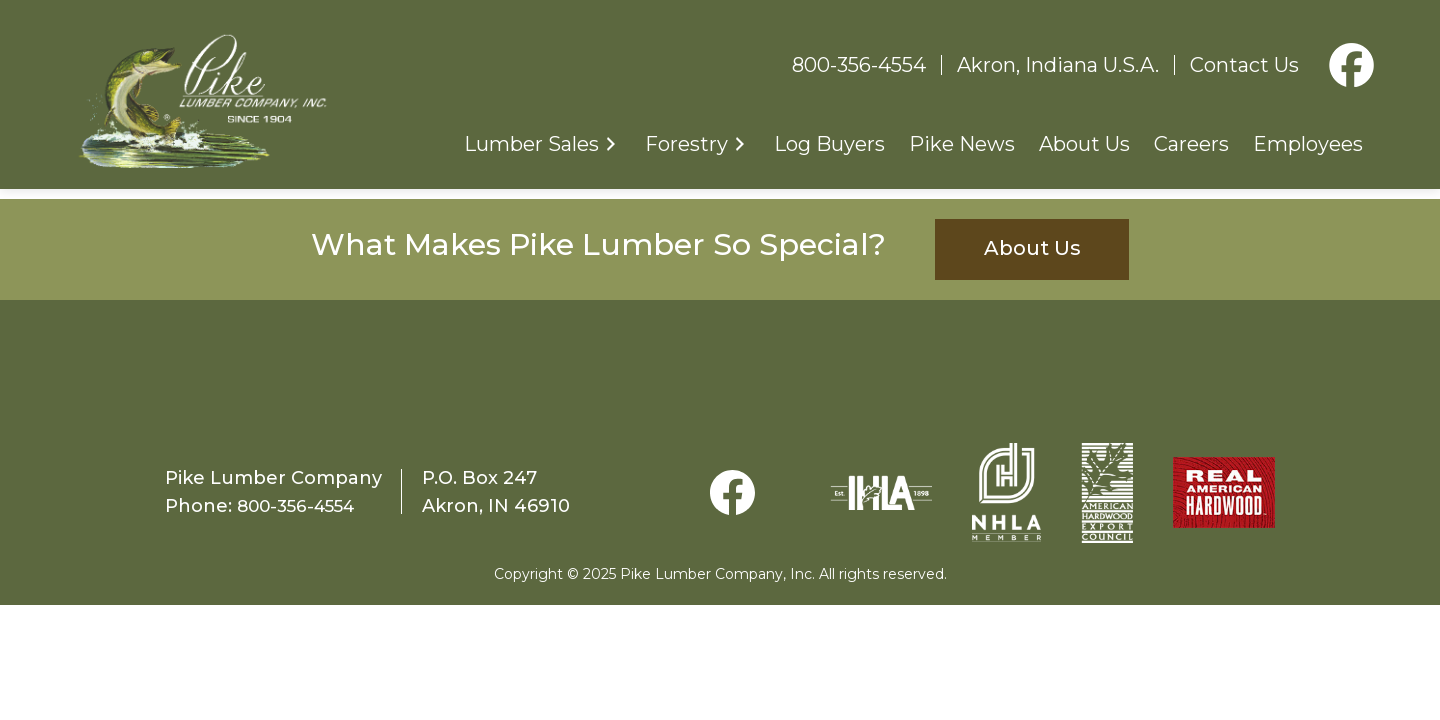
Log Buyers (829, 145)
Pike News (962, 145)
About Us (1084, 145)
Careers (1191, 145)
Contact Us (1244, 66)
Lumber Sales (531, 145)
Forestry (686, 145)
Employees (1308, 145)
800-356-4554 (859, 66)
